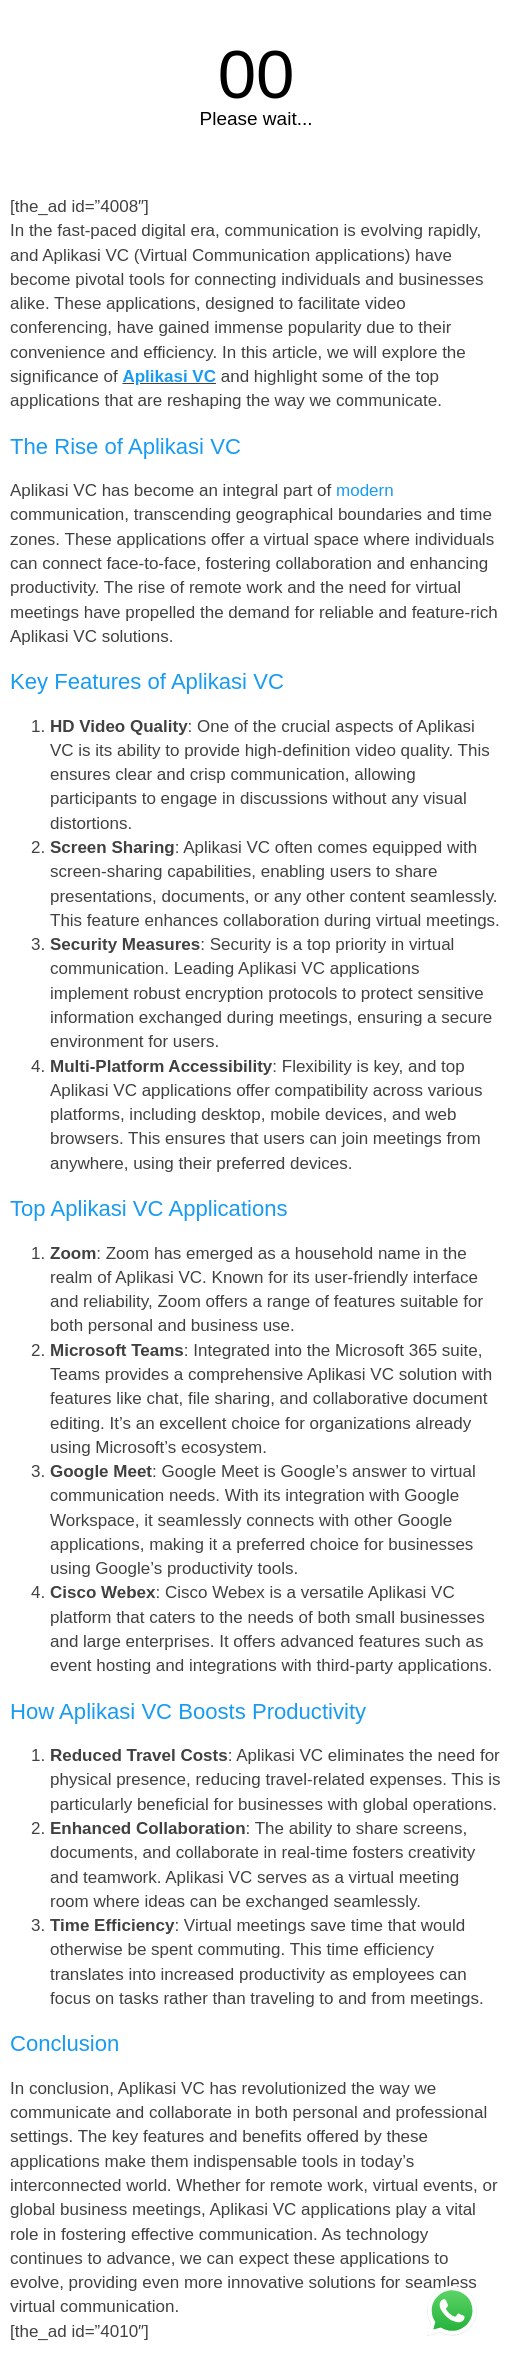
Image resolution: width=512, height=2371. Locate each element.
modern (365, 490)
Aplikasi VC (169, 376)
